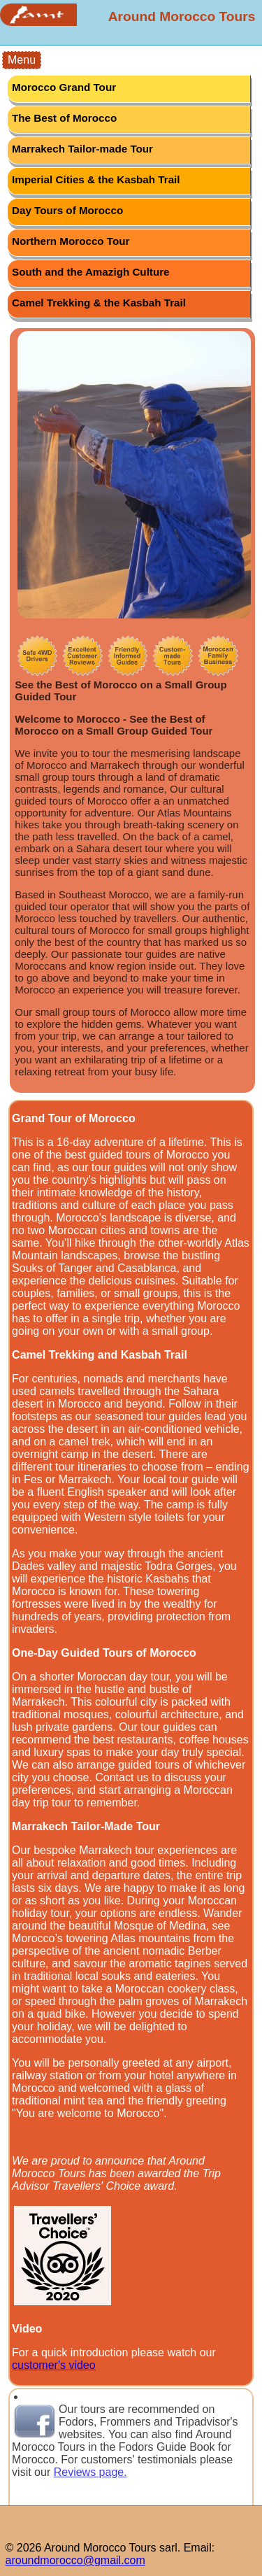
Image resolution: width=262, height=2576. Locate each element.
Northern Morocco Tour (70, 241)
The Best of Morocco (64, 118)
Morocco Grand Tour (64, 87)
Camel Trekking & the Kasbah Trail (99, 303)
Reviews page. (90, 2472)
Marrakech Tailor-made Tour (82, 149)
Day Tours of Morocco (67, 210)
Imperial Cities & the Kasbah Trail (96, 179)
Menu (22, 60)
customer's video (54, 2365)
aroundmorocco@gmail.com (75, 2560)
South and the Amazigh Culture (91, 272)
